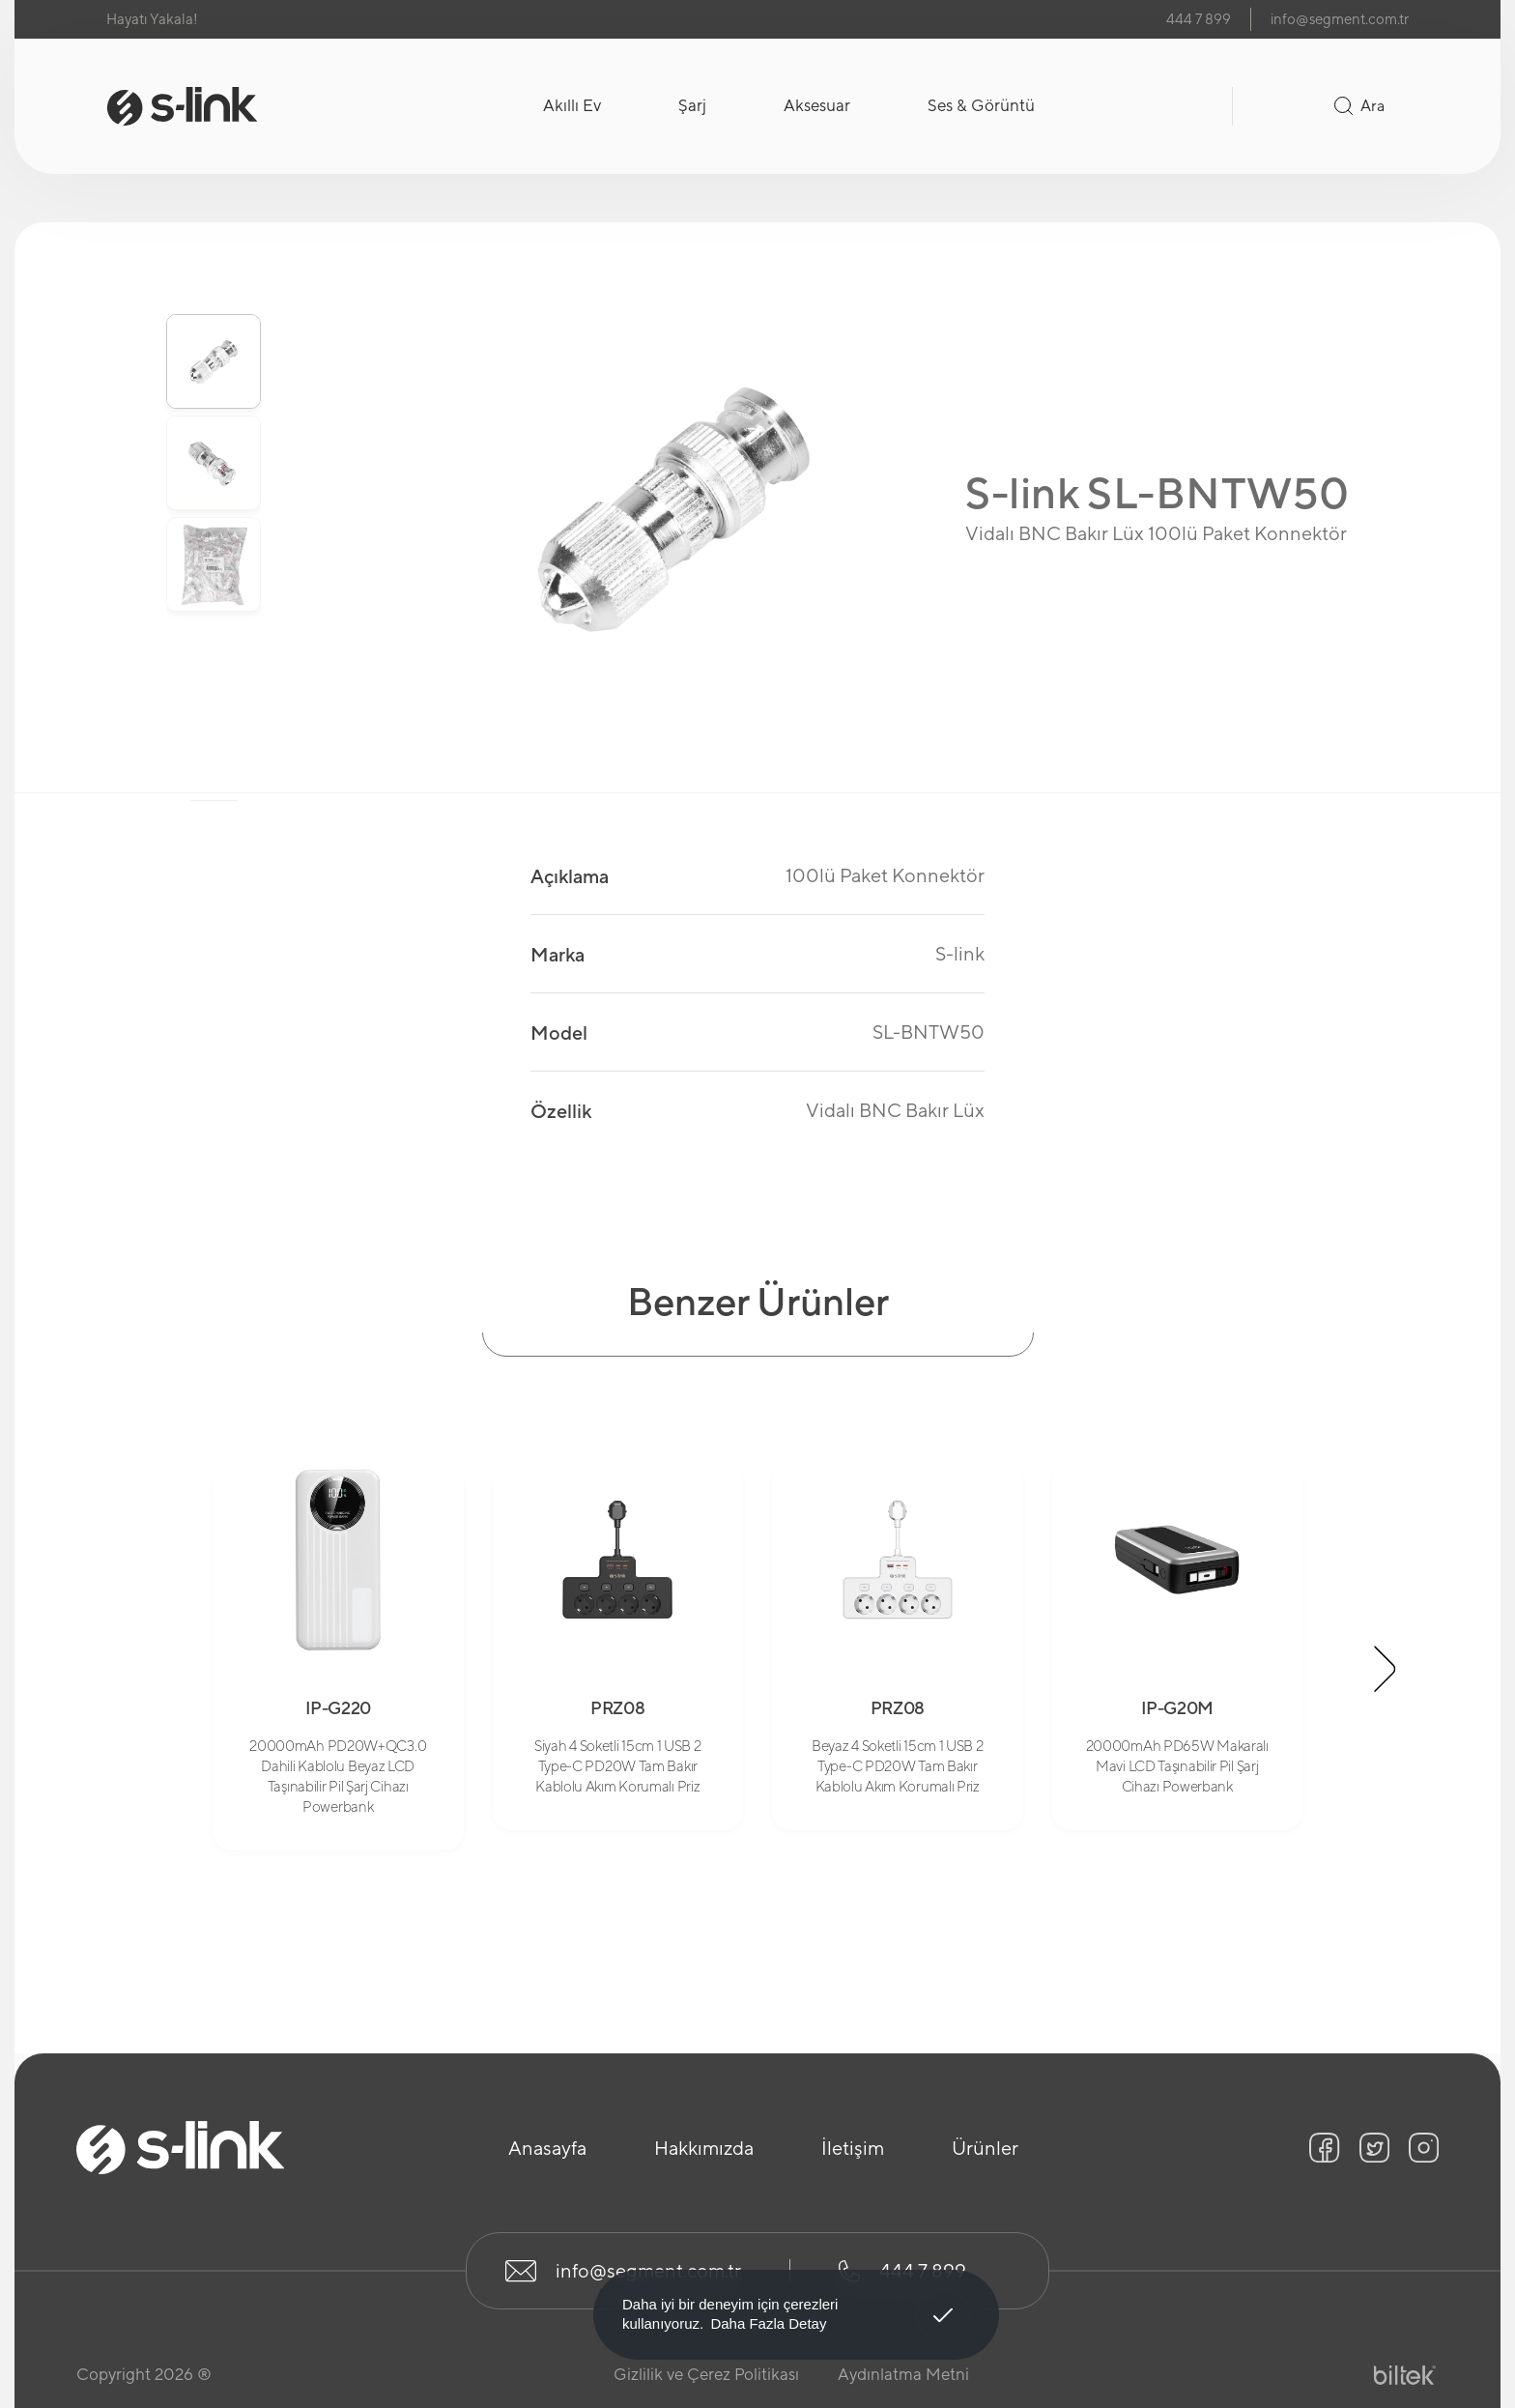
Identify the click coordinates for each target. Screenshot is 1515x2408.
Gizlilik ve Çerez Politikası (706, 2374)
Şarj (692, 105)
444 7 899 (1198, 19)
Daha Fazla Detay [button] (768, 2323)
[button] (1385, 1669)
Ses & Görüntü (981, 105)
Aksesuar (817, 105)
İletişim (852, 2147)
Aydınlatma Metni (903, 2374)
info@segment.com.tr (1340, 19)
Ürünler (985, 2147)
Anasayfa (547, 2147)
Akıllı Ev (572, 105)
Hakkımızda (704, 2147)
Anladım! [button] (943, 2300)
